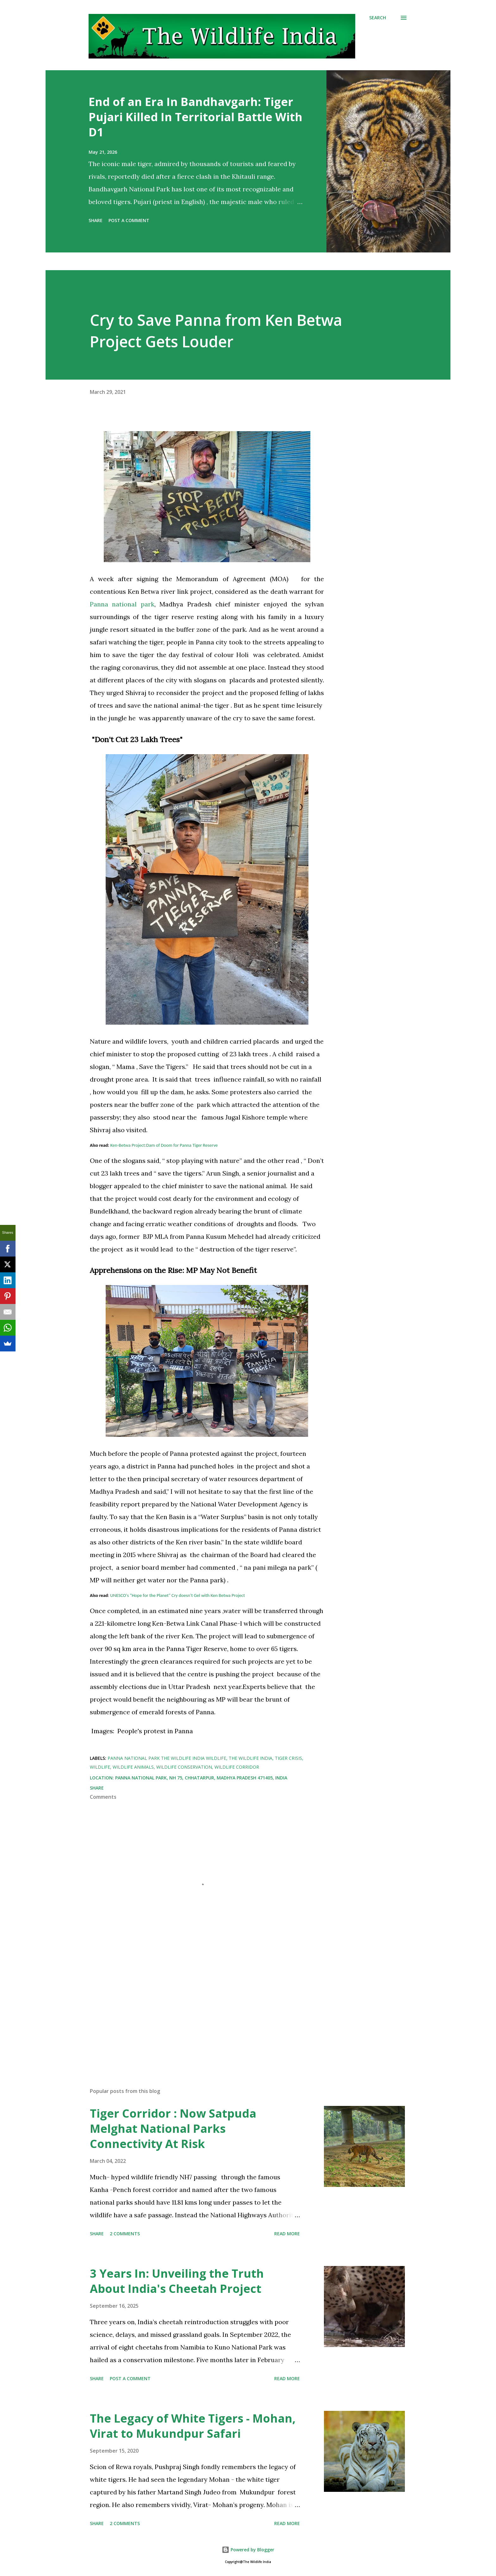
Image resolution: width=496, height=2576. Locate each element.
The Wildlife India (250, 1758)
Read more (287, 2234)
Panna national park (122, 604)
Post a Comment (128, 220)
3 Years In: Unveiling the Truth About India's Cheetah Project (177, 2281)
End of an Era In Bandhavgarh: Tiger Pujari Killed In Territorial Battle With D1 (195, 117)
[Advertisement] (197, 2009)
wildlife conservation (184, 1767)
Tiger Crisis (288, 1758)
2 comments (125, 2234)
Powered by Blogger (248, 2550)
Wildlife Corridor (236, 1767)
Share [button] (95, 220)
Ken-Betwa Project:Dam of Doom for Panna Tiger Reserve (164, 1145)
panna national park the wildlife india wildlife (167, 1758)
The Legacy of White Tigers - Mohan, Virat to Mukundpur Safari (192, 2426)
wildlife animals (133, 1767)
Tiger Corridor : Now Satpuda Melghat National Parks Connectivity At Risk (173, 2128)
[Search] (377, 18)
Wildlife (100, 1767)
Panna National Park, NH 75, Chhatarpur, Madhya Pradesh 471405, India (201, 1778)
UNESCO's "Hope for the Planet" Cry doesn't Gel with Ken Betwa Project (178, 1595)
